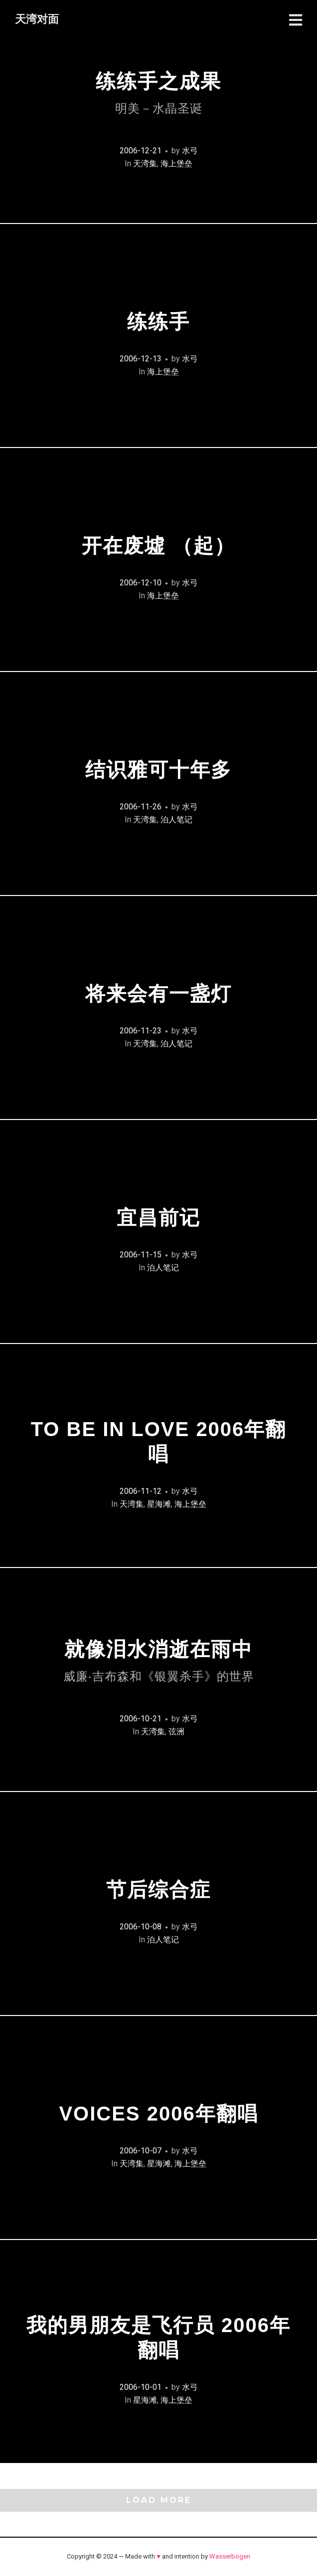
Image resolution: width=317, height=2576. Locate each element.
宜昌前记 (158, 1218)
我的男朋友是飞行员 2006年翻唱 (158, 2337)
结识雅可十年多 (158, 770)
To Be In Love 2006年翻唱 (159, 1441)
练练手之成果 (158, 93)
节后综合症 (158, 1890)
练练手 (158, 322)
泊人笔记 (176, 819)
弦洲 (176, 1731)
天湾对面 (37, 19)
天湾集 (145, 163)
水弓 (190, 150)
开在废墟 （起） (158, 546)
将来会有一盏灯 (158, 994)
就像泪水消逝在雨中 (158, 1661)
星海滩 (159, 1504)
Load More (158, 2500)
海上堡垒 (176, 163)
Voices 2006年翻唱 (158, 2114)
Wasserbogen (229, 2556)
